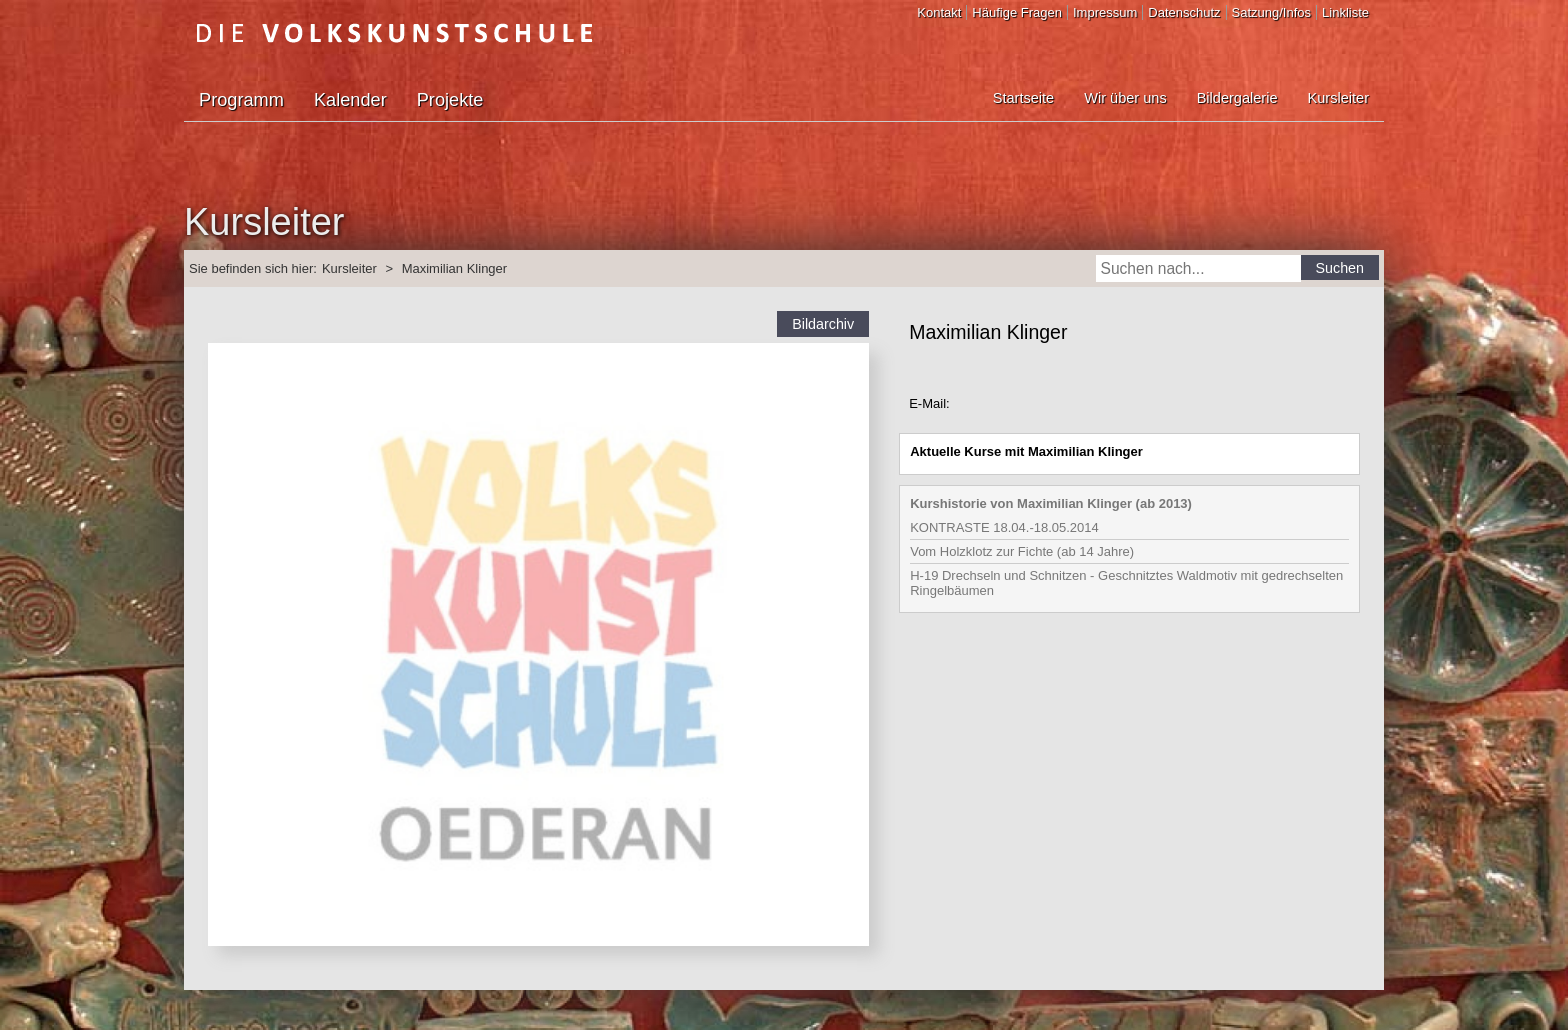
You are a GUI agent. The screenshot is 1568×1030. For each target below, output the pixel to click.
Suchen (1340, 268)
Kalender (350, 100)
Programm (241, 100)
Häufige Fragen (1017, 12)
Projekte (450, 100)
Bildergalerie (1237, 98)
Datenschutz (1184, 12)
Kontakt (939, 12)
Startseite (1023, 98)
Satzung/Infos (1272, 12)
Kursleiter (1338, 98)
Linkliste (1345, 12)
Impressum (1105, 12)
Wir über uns (1125, 98)
